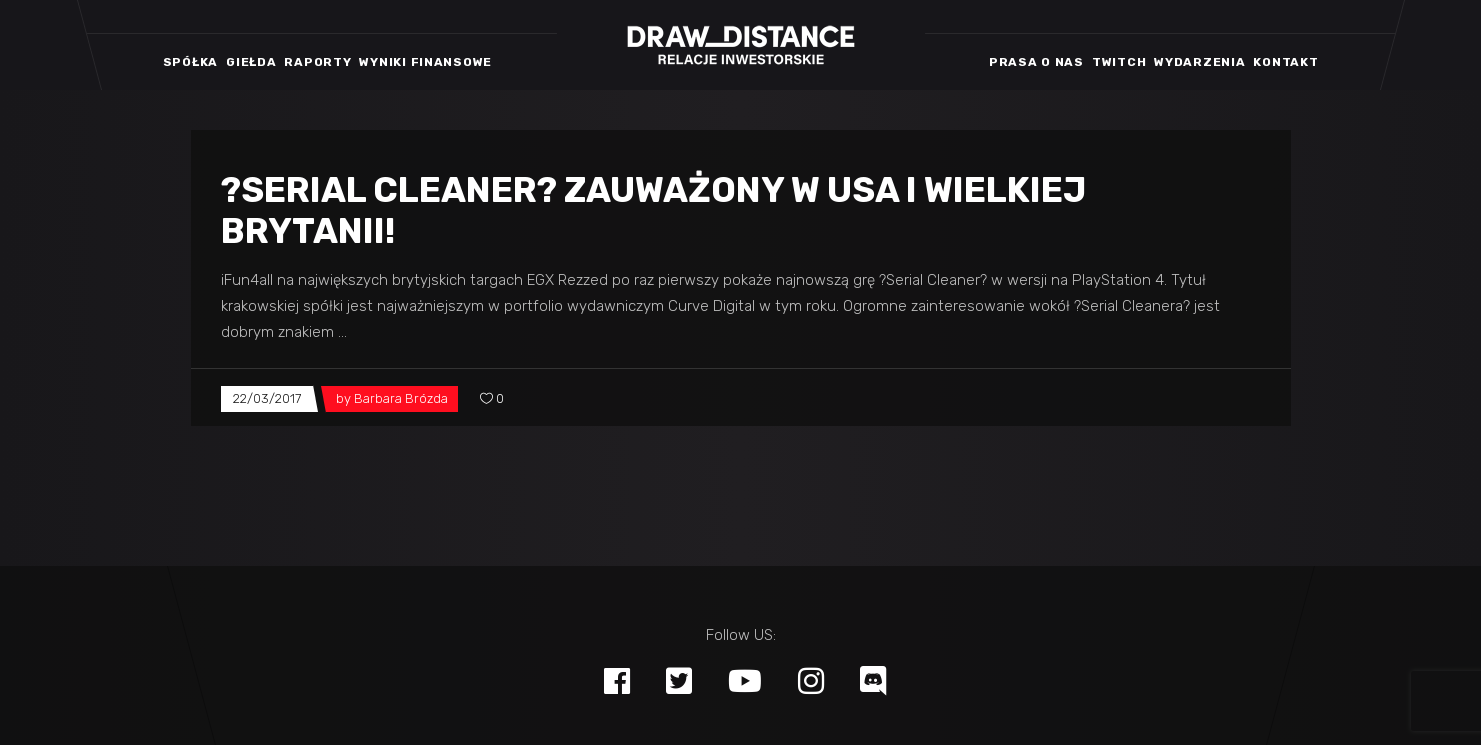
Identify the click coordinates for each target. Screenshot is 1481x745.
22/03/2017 (267, 398)
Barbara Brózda (401, 398)
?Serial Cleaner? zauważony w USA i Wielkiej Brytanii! (653, 210)
